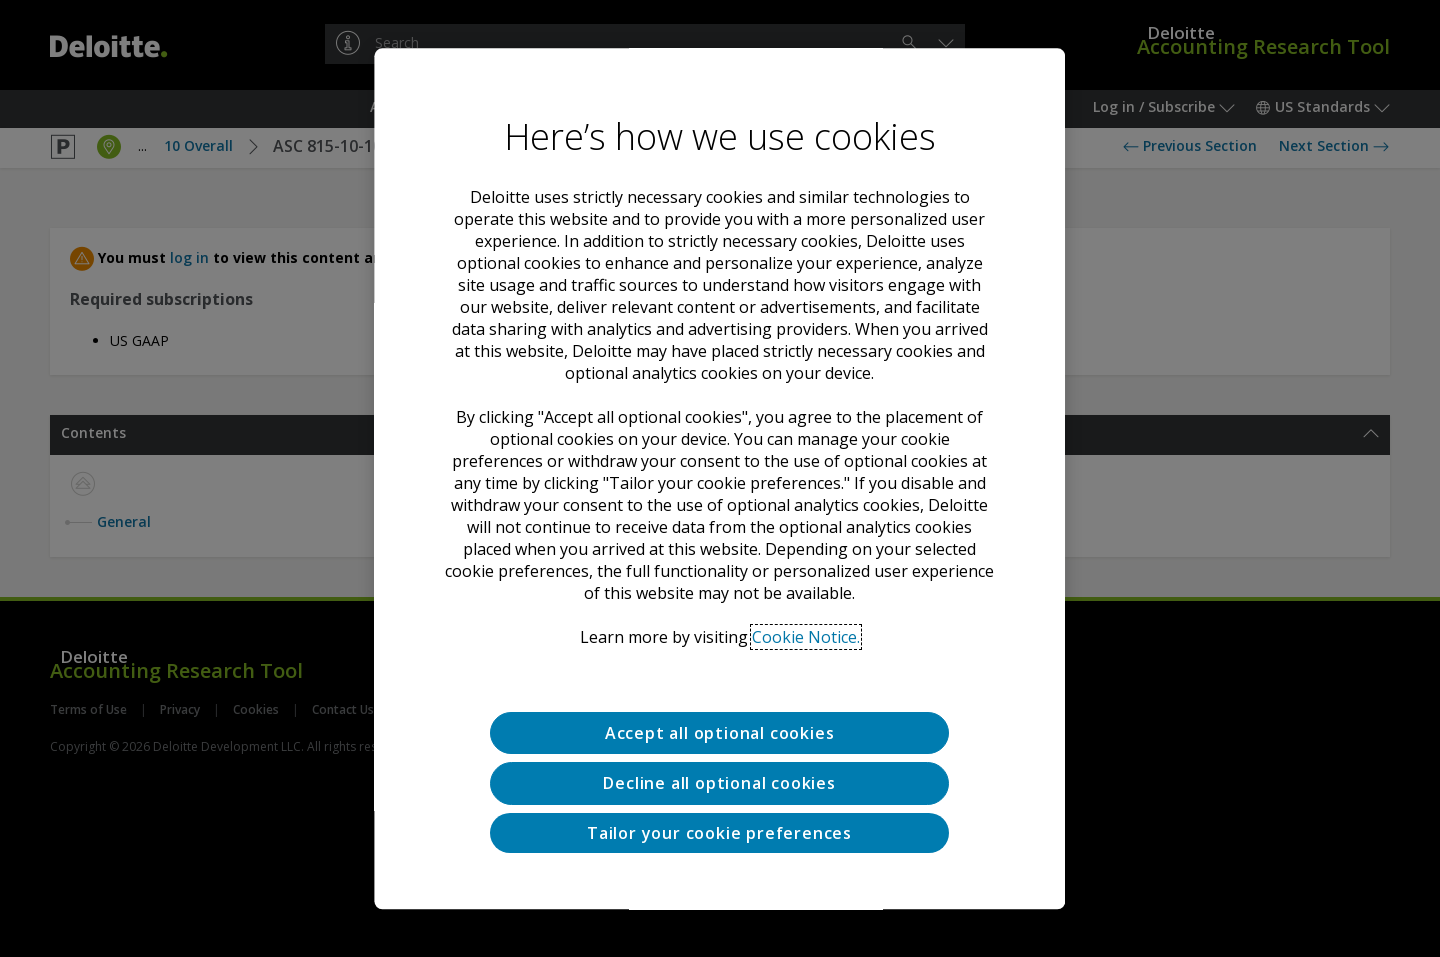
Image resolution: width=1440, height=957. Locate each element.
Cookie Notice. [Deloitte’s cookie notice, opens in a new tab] (806, 637)
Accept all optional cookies (720, 733)
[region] (719, 478)
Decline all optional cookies (720, 784)
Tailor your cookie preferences (720, 833)
